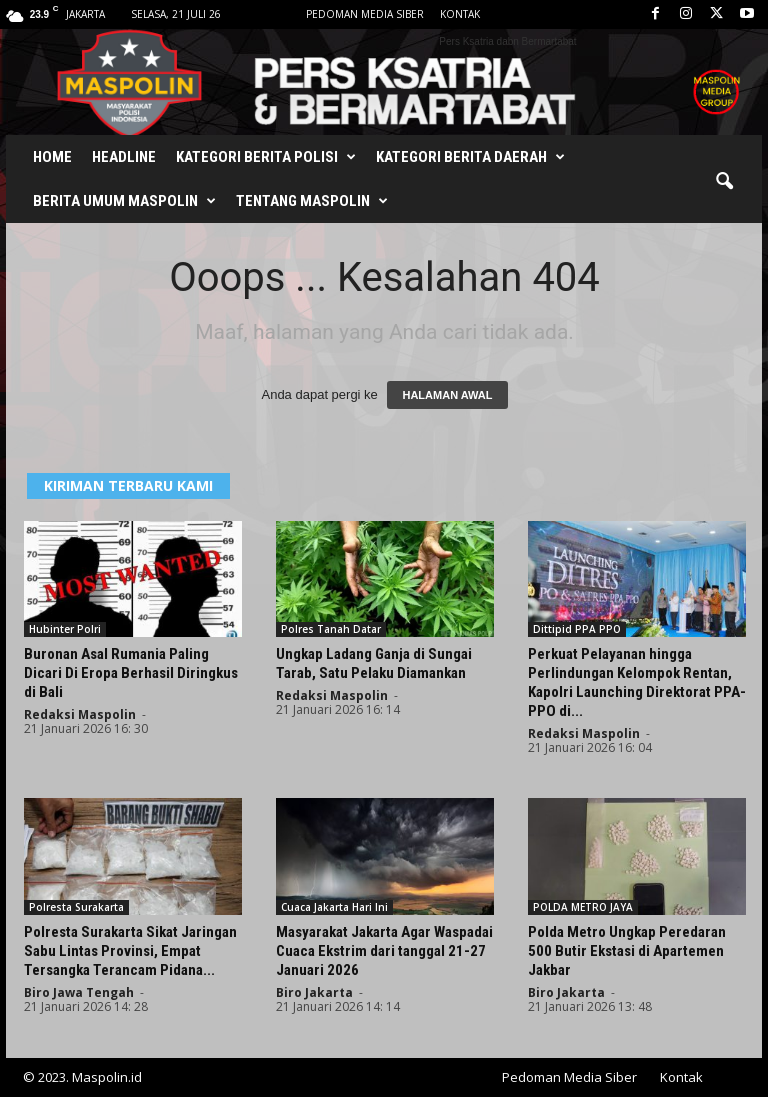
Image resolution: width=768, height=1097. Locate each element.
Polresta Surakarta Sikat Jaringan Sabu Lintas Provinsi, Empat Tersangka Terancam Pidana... (130, 951)
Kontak (460, 14)
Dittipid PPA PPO (577, 629)
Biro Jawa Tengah (79, 992)
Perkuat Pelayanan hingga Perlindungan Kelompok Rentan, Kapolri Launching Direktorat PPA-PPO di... (637, 682)
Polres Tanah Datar (331, 629)
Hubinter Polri (65, 629)
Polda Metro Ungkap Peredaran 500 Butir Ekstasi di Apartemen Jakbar (627, 951)
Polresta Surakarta (76, 907)
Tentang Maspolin (312, 201)
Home (52, 157)
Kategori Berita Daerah (470, 157)
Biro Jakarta (314, 992)
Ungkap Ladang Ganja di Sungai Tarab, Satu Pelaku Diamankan (374, 663)
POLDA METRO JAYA (583, 907)
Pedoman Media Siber (365, 14)
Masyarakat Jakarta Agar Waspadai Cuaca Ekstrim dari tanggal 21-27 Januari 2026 (384, 951)
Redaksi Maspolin (80, 714)
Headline (124, 157)
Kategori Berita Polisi (266, 157)
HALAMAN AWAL (447, 395)
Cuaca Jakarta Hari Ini (334, 907)
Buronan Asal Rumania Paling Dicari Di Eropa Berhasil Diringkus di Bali (131, 673)
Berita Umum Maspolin (124, 201)
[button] (724, 182)
